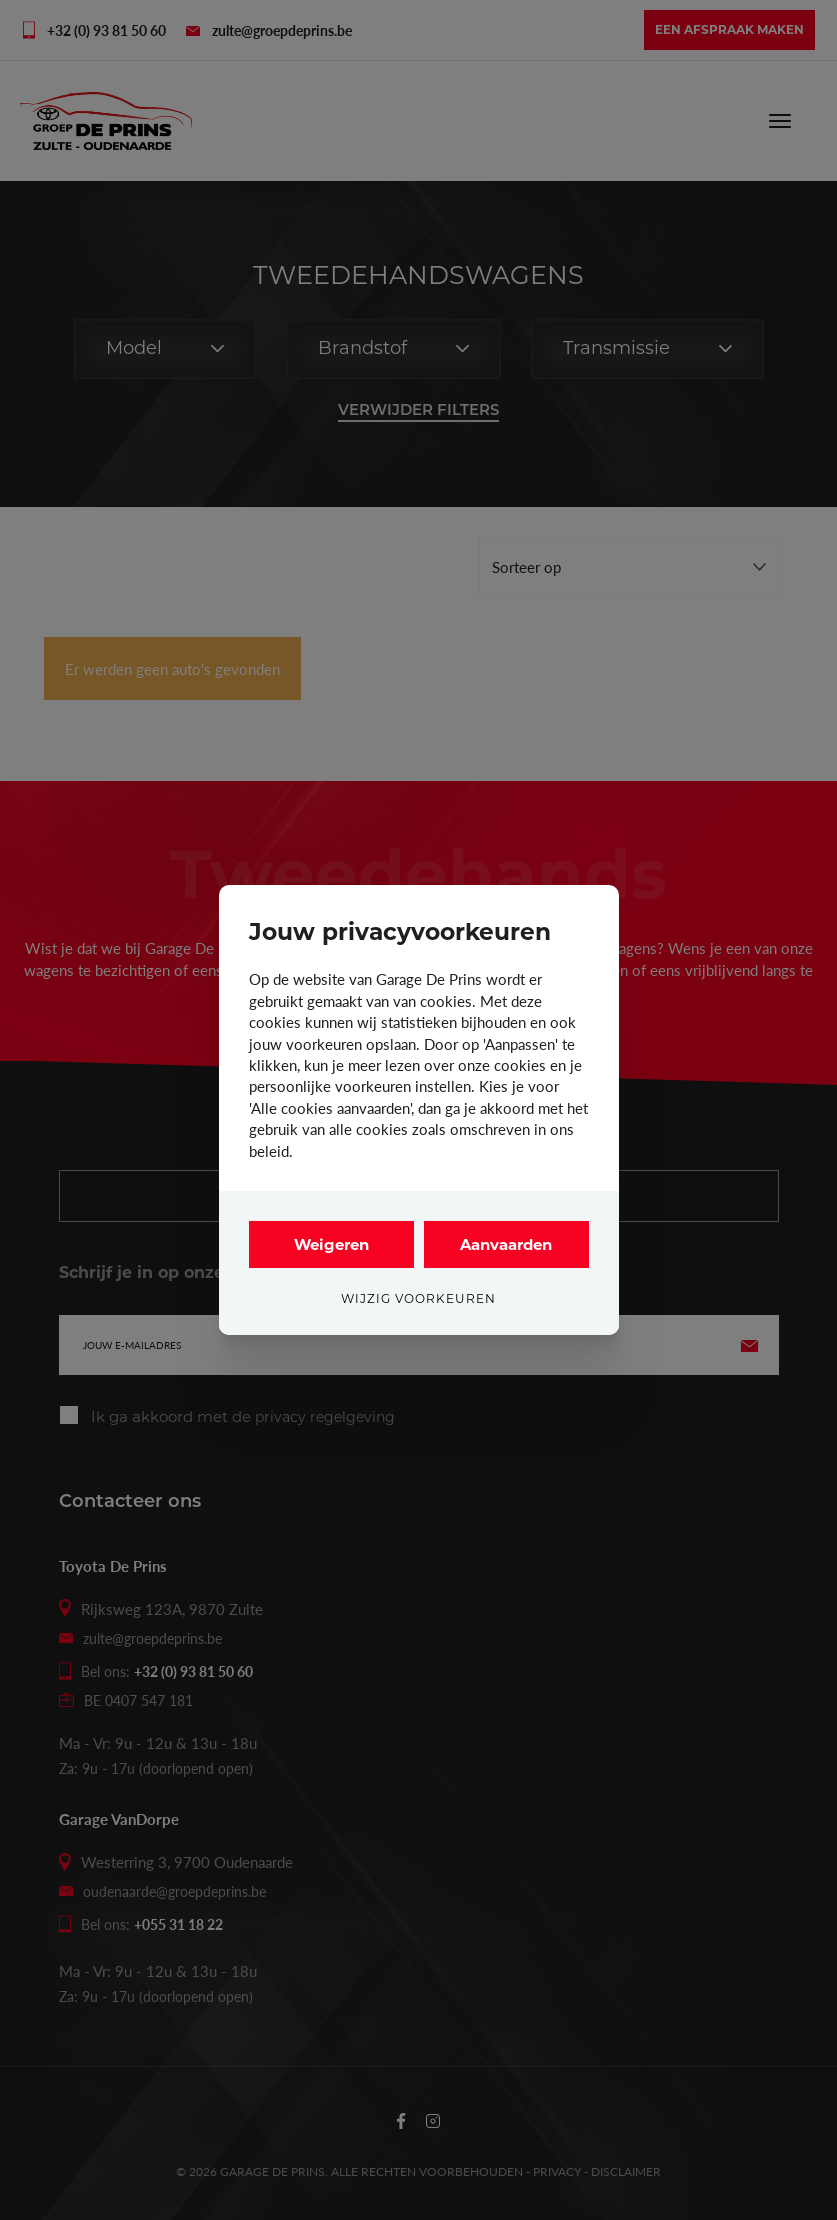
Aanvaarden (506, 1244)
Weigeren (331, 1244)
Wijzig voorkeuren (418, 1298)
